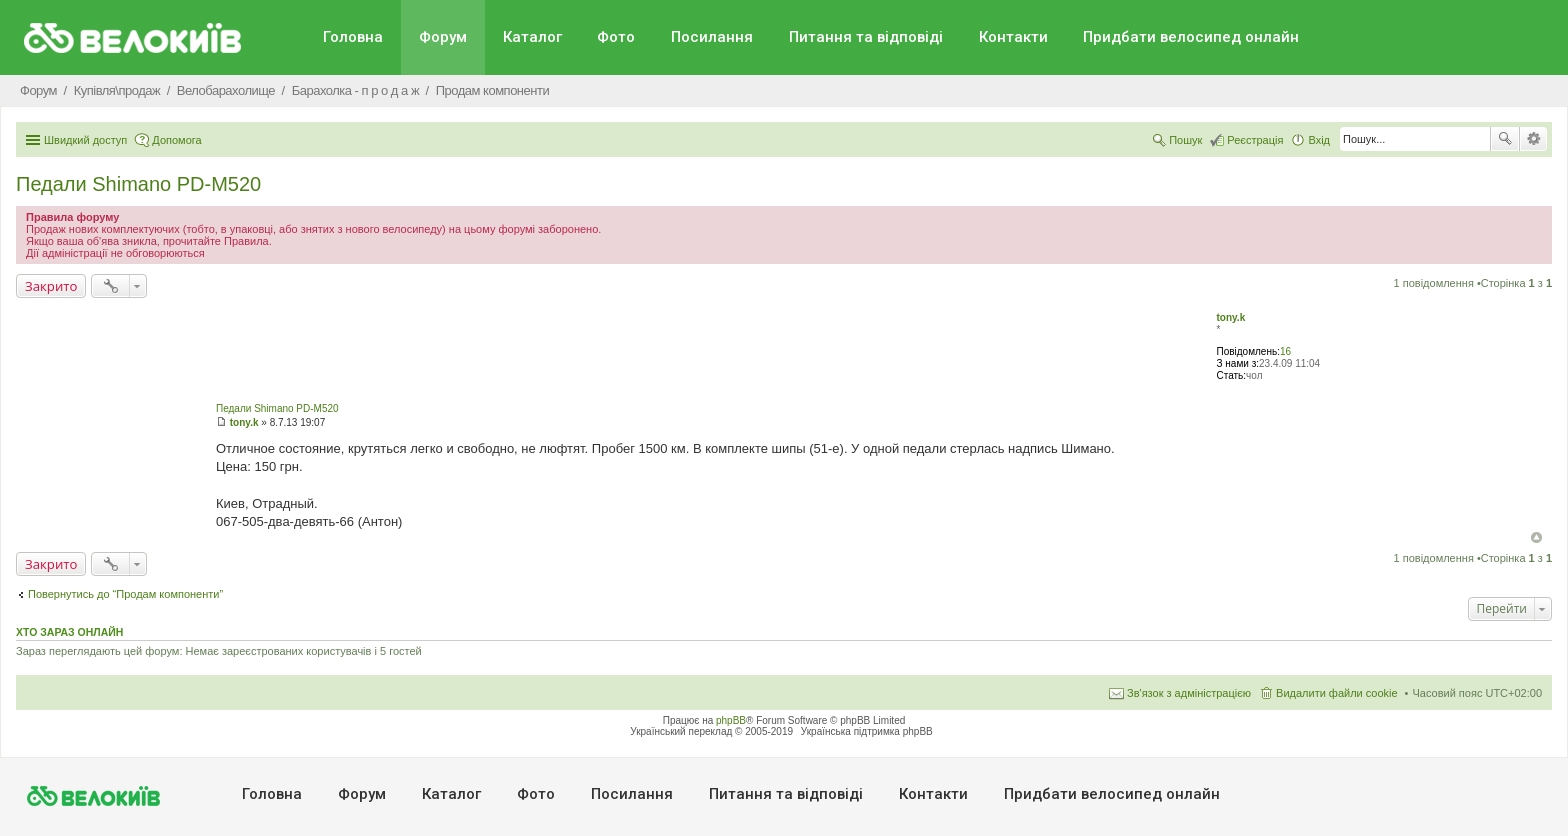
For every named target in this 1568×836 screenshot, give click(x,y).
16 (1285, 351)
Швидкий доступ (85, 140)
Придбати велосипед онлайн (1191, 37)
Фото (616, 37)
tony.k (1230, 317)
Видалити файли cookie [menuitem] (1337, 693)
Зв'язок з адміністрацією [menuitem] (1189, 693)
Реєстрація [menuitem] (1255, 140)
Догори (1536, 537)
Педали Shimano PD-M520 (138, 184)
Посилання (712, 37)
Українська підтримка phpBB (867, 731)
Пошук (1505, 139)
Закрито (51, 286)
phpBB (731, 720)
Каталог (532, 37)
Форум (443, 37)
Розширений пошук (1533, 139)
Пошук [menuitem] (1185, 140)
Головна (353, 37)
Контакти (1013, 37)
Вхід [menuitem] (1319, 140)
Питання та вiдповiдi (866, 37)
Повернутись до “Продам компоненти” (125, 594)
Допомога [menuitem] (176, 140)
